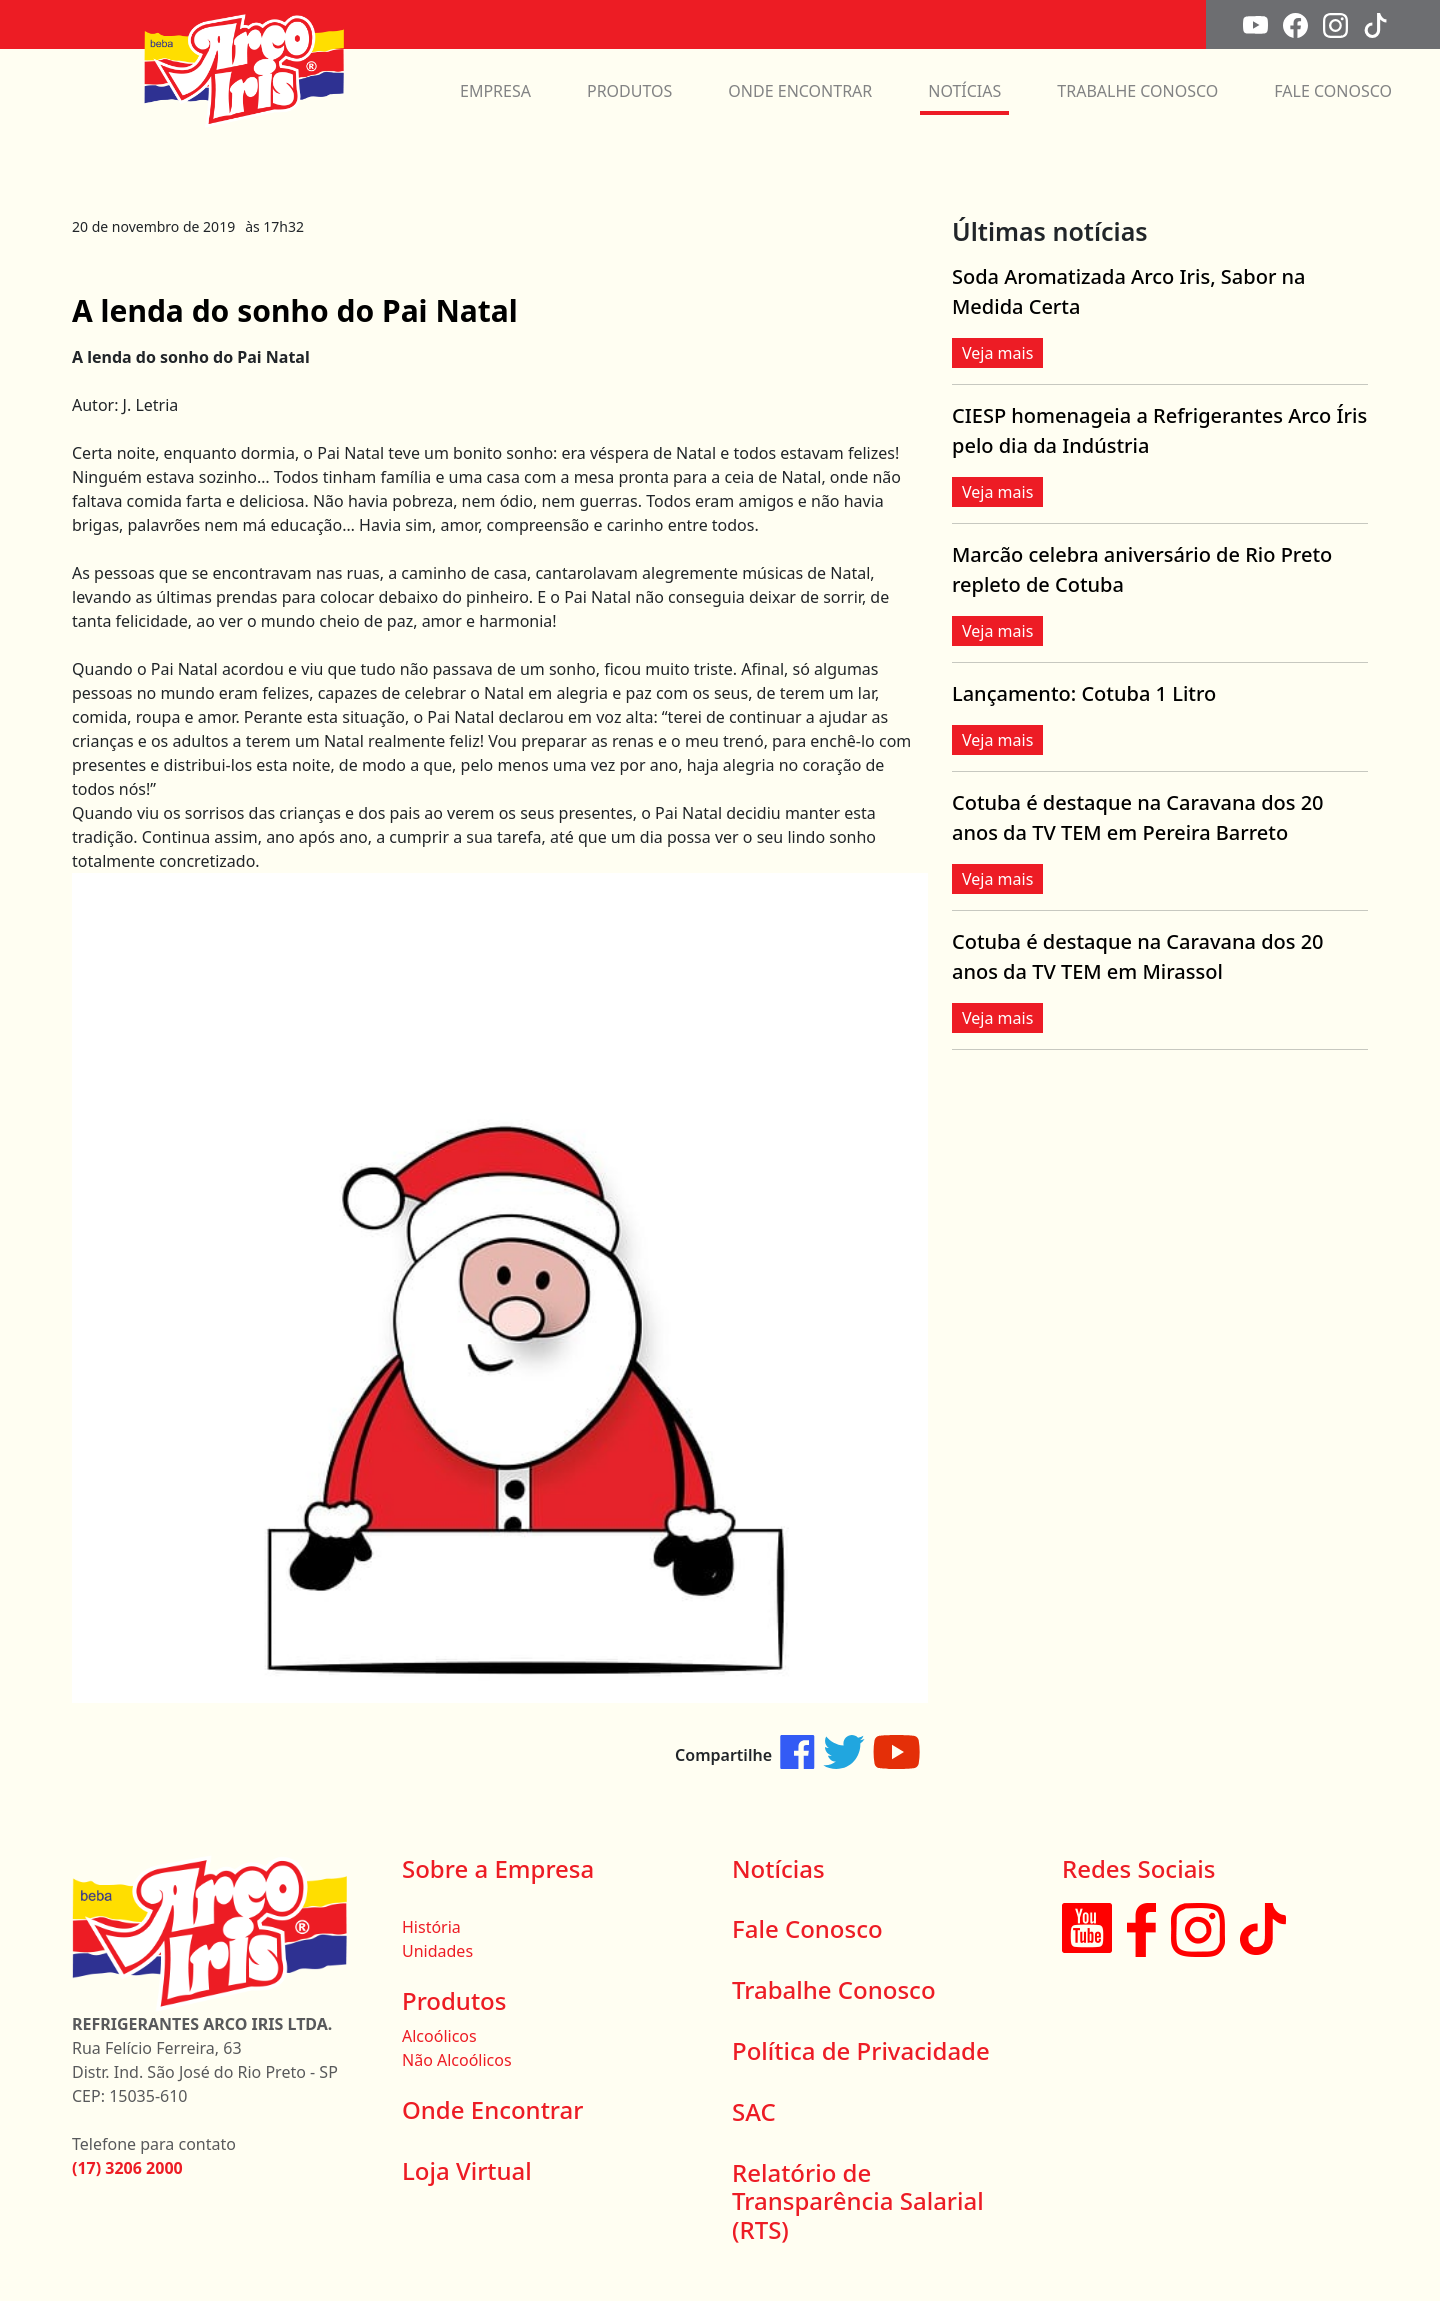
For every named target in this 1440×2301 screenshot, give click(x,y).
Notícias (778, 1868)
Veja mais (997, 353)
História (431, 1927)
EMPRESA (495, 91)
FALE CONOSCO (1333, 91)
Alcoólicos (439, 2036)
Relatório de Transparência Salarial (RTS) (858, 2201)
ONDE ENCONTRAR (800, 91)
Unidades (437, 1951)
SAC (754, 2111)
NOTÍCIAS (964, 91)
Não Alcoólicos (457, 2060)
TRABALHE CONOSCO (1137, 91)
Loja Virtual (467, 2170)
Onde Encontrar (492, 2109)
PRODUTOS (629, 91)
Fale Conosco (807, 1928)
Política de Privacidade (861, 2050)
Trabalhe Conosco (834, 1989)
